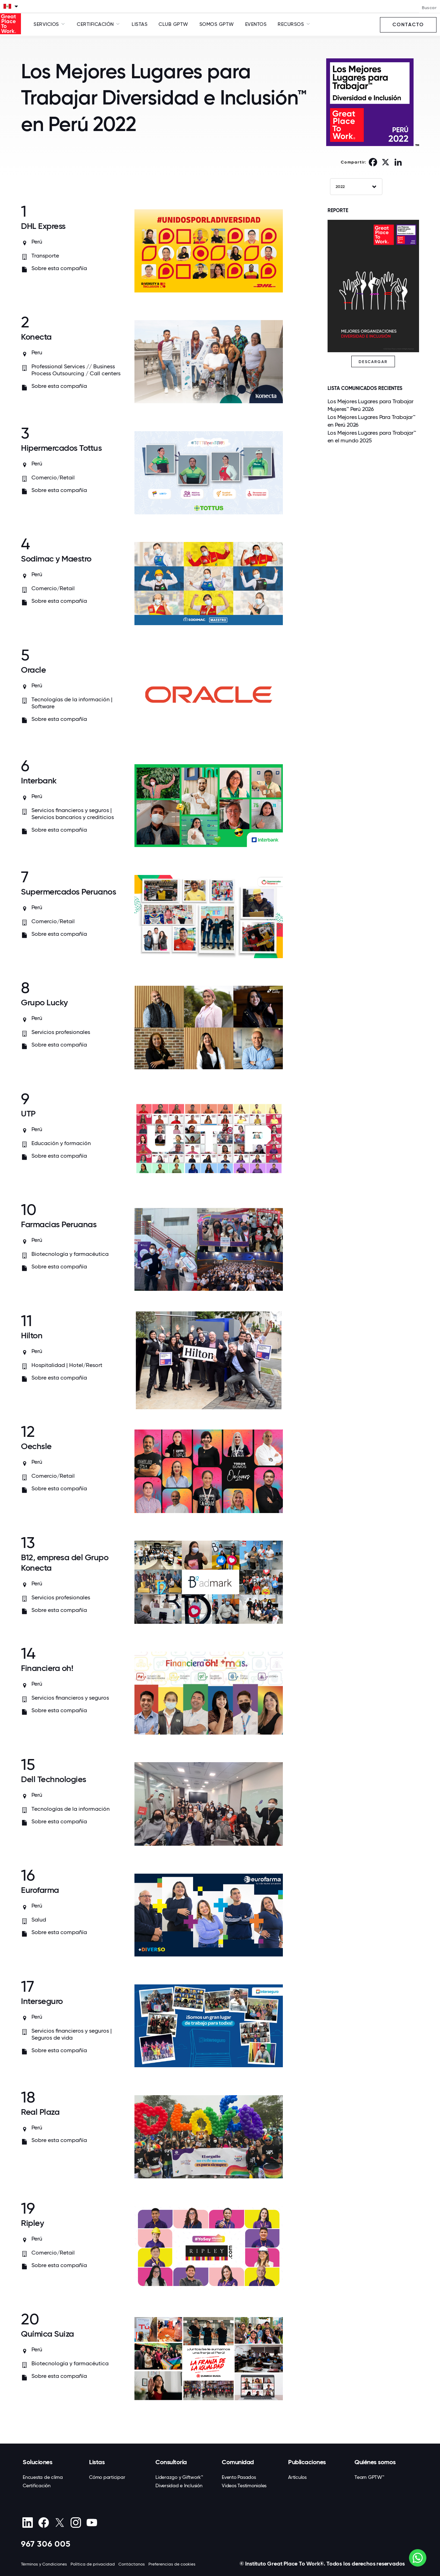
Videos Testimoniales (244, 2485)
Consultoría (171, 2462)
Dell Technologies (53, 1779)
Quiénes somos (375, 2462)
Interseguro (42, 2001)
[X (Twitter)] (59, 2522)
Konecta (36, 337)
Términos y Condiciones (44, 2564)
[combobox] (356, 186)
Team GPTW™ (369, 2477)
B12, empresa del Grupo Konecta (64, 1562)
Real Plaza (40, 2112)
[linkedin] (27, 2522)
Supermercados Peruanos (68, 892)
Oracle (33, 670)
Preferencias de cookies (172, 2564)
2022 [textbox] (340, 186)
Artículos (297, 2477)
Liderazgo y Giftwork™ (179, 2477)
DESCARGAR (373, 362)
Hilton (31, 1335)
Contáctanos (131, 2564)
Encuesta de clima (43, 2477)
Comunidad (238, 2462)
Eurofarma (40, 1890)
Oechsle (36, 1446)
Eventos (256, 24)
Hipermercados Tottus (61, 448)
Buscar (429, 7)
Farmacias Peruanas (58, 1224)
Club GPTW (173, 24)
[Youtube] (91, 2522)
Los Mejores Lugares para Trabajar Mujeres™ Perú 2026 (370, 405)
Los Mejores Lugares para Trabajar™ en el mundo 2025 (372, 436)
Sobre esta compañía (59, 268)
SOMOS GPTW (216, 24)
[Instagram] (75, 2522)
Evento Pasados (239, 2477)
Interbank (39, 780)
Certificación (37, 2485)
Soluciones (37, 2462)
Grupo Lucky (44, 1002)
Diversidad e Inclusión (179, 2485)
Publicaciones (307, 2462)
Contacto (408, 25)
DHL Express (43, 226)
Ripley (32, 2223)
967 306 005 (46, 2544)
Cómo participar (107, 2477)
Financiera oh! (47, 1668)
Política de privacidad (93, 2564)
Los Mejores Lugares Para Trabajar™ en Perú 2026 (371, 421)
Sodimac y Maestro (56, 558)
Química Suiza (47, 2334)
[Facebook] (43, 2522)
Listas (139, 24)
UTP (28, 1113)
